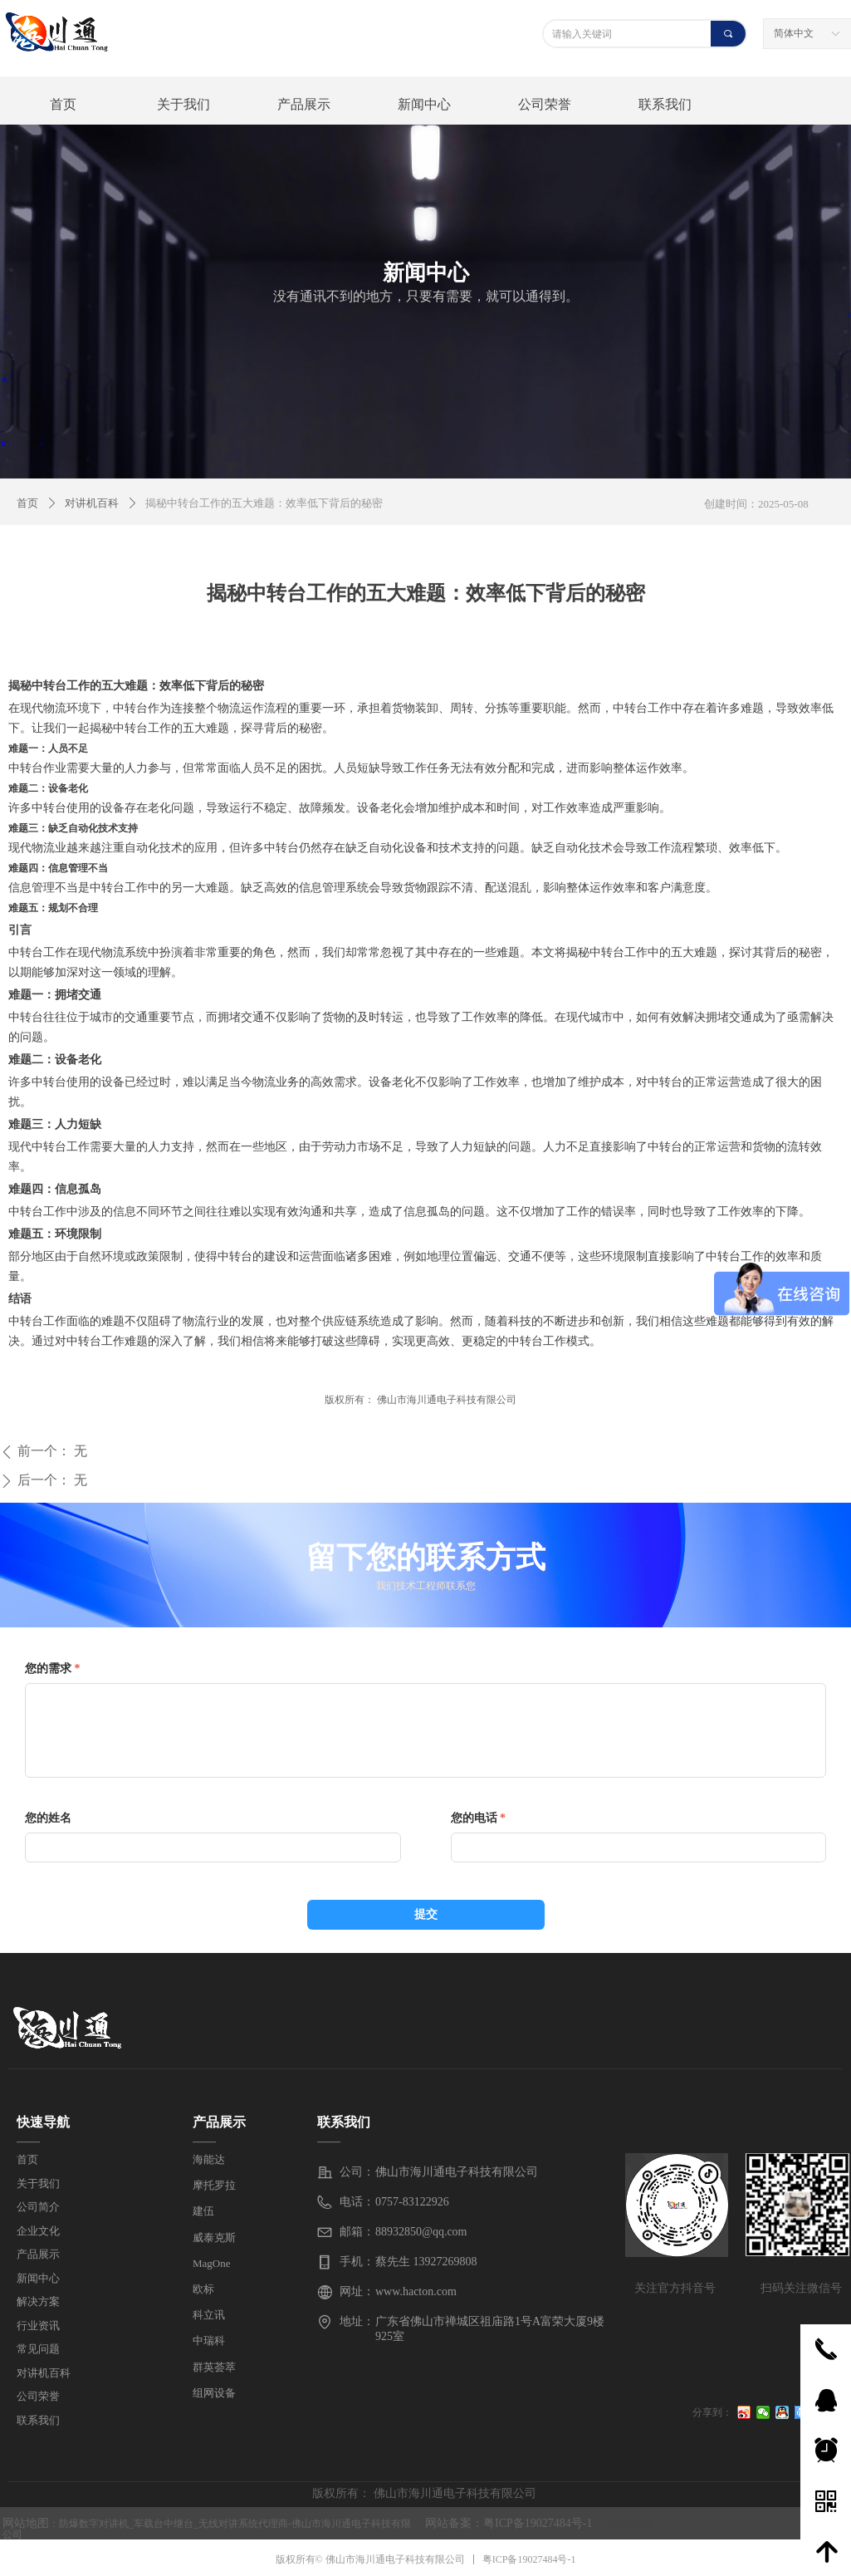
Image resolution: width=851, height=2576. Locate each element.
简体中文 (794, 33)
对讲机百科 (92, 503)
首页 (27, 503)
